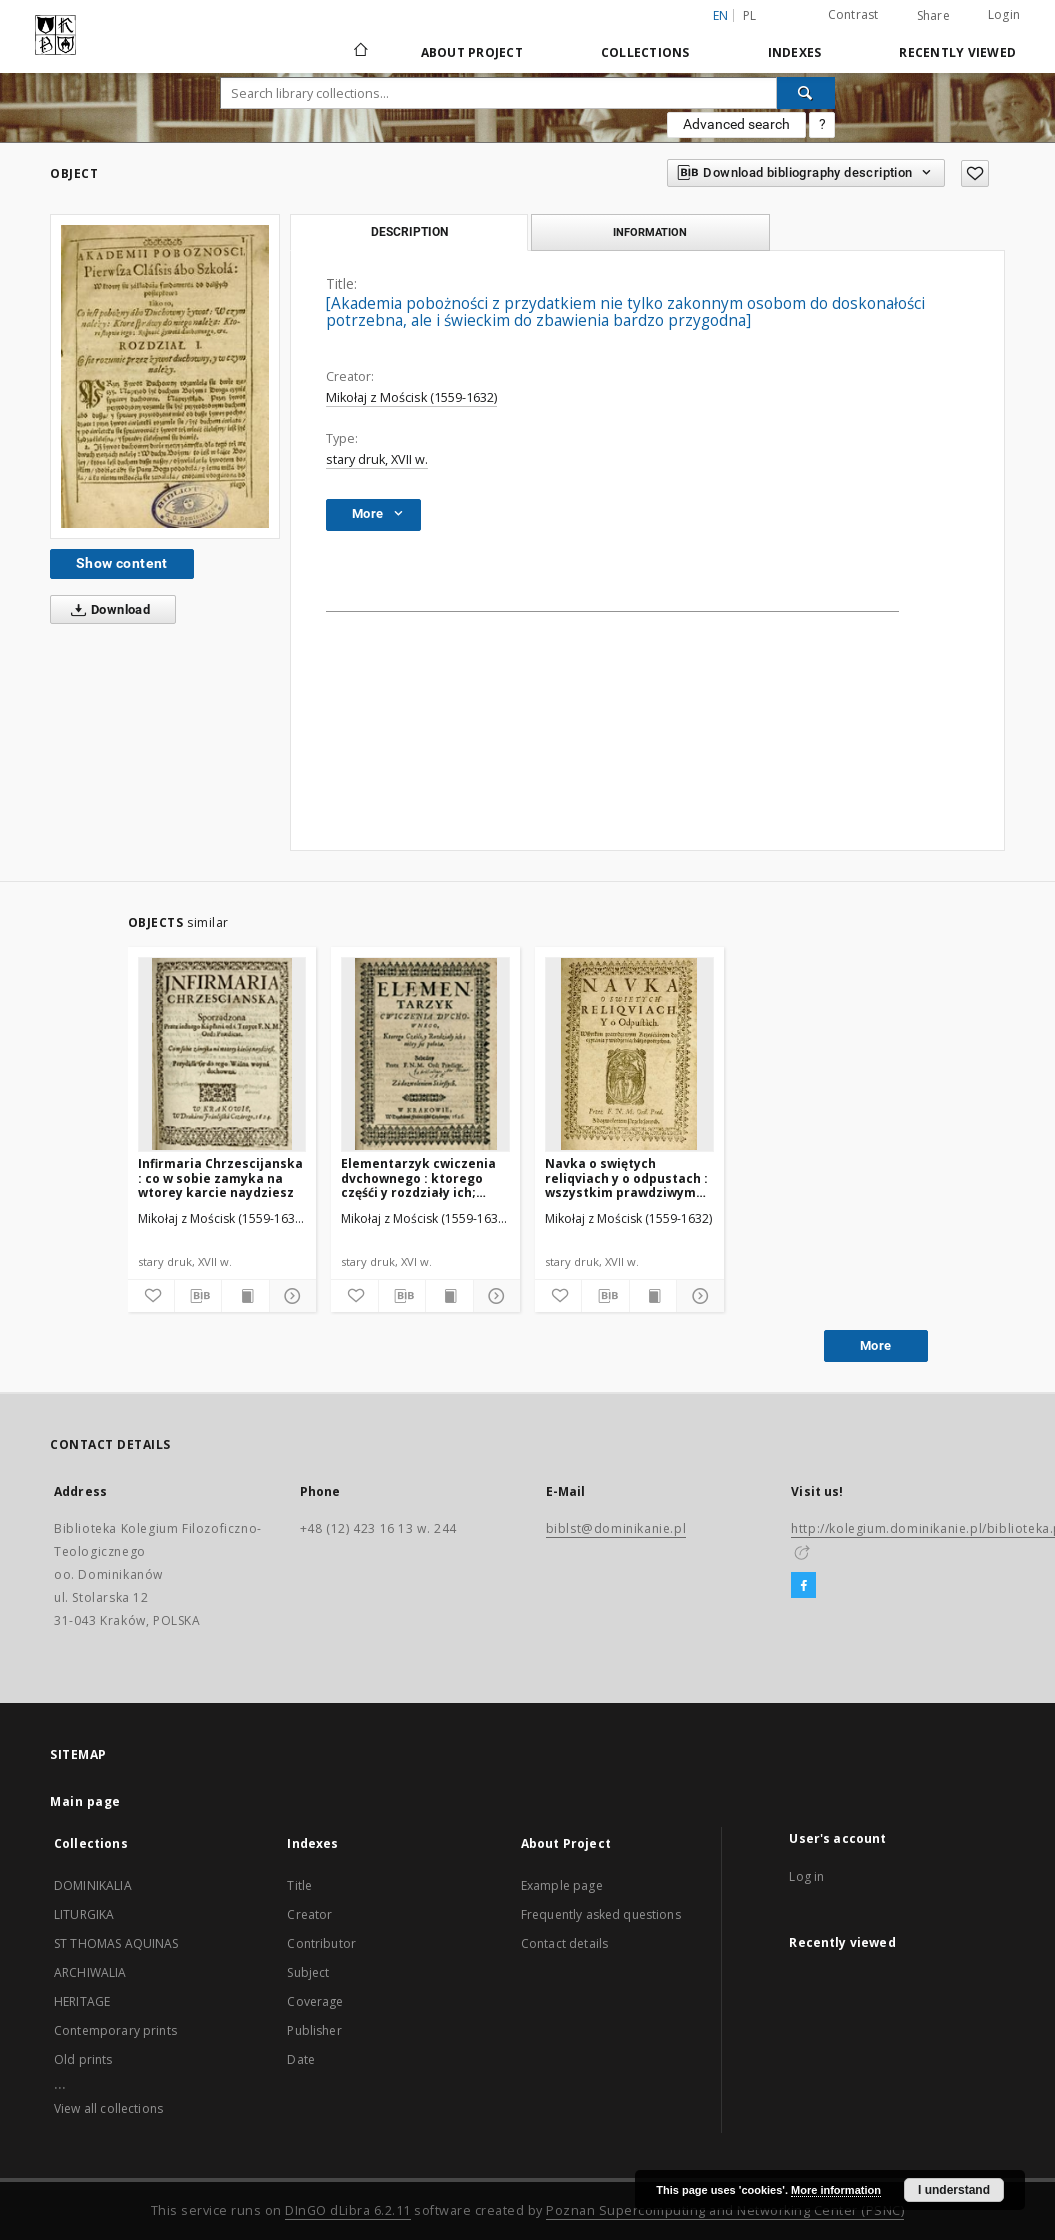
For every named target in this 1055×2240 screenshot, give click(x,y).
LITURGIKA (84, 1914)
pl (750, 15)
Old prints (83, 2059)
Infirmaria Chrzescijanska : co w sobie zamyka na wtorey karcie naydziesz (220, 1177)
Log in (806, 1876)
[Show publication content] (245, 1296)
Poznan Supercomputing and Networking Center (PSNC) (725, 2210)
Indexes (795, 52)
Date (301, 2059)
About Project (472, 52)
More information (836, 2190)
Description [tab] (409, 232)
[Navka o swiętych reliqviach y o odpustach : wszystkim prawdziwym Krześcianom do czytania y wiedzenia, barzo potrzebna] (629, 1054)
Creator (309, 1914)
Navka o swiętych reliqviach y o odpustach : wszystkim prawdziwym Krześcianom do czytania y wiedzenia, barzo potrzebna (626, 1177)
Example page (562, 1885)
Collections (645, 52)
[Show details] (290, 1296)
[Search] (806, 93)
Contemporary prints (115, 2030)
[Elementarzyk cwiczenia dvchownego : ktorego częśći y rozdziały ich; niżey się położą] (425, 1054)
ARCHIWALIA (90, 1972)
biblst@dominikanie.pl (616, 1528)
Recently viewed (957, 52)
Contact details (564, 1943)
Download (106, 610)
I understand (954, 2190)
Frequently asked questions (601, 1914)
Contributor (321, 1943)
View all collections (108, 2108)
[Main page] (359, 52)
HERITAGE (82, 2001)
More (876, 1345)
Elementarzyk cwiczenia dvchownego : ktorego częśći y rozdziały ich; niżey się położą (418, 1177)
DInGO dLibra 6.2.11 (348, 2210)
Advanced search (736, 124)
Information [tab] (650, 232)
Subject (308, 1972)
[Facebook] (803, 1586)
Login (1004, 14)
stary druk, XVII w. (377, 459)
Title (299, 1885)
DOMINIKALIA (93, 1885)
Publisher (314, 2030)
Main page (85, 1801)
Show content (122, 563)
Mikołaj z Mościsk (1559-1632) (411, 397)
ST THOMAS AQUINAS (116, 1943)
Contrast (853, 14)
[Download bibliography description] (198, 1296)
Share (933, 16)
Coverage (315, 2001)
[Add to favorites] (975, 173)
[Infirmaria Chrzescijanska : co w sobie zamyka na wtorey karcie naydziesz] (222, 1054)
